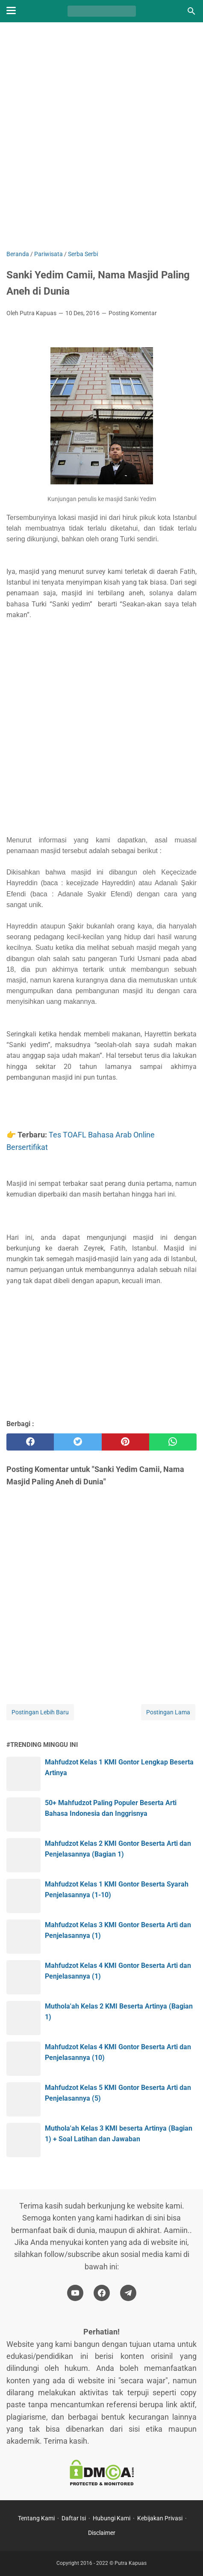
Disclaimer (101, 2532)
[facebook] (30, 1442)
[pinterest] (125, 1442)
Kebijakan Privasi (159, 2518)
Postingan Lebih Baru (40, 1712)
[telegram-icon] (128, 2293)
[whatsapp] (173, 1442)
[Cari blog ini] (191, 11)
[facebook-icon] (102, 2293)
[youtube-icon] (75, 2293)
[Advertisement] (101, 137)
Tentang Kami (36, 2518)
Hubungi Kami (111, 2518)
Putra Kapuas (131, 2563)
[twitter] (77, 1442)
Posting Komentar (133, 313)
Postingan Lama (168, 1712)
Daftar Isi (74, 2518)
